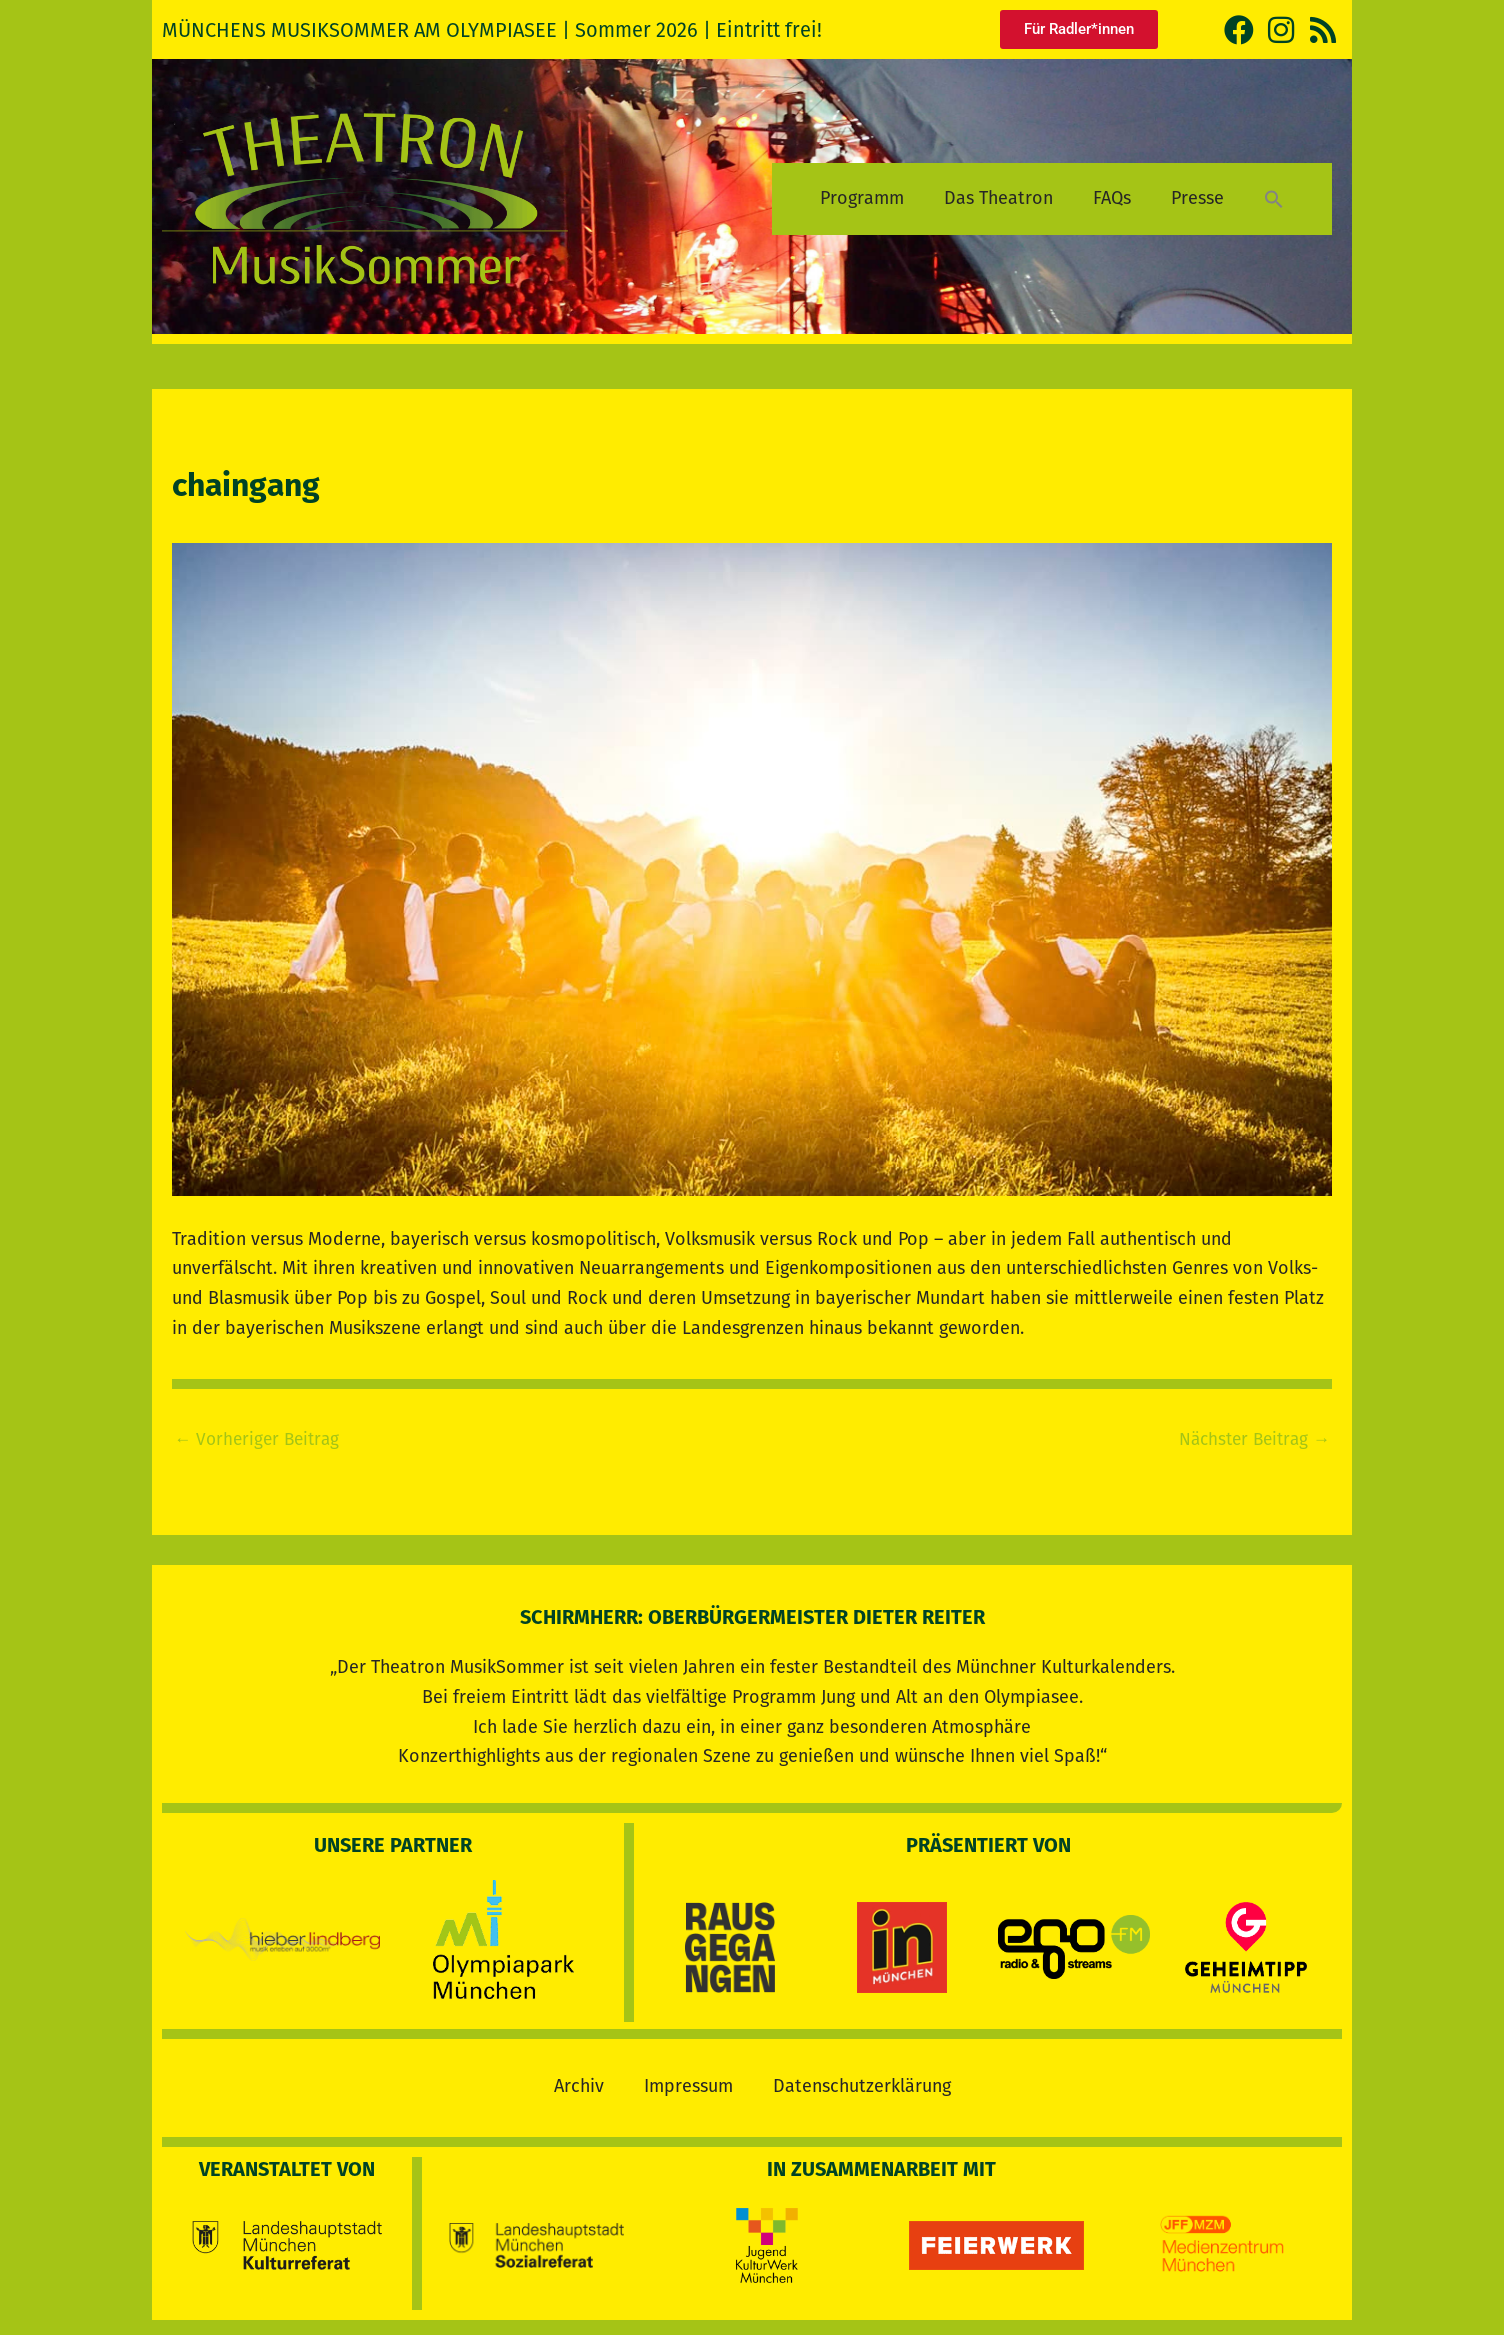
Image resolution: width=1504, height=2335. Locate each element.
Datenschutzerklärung (862, 2081)
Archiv (579, 2081)
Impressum (688, 2081)
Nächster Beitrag (1250, 1439)
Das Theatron (998, 198)
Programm (862, 198)
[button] (1274, 198)
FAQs (1112, 198)
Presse (1197, 198)
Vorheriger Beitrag (260, 1439)
